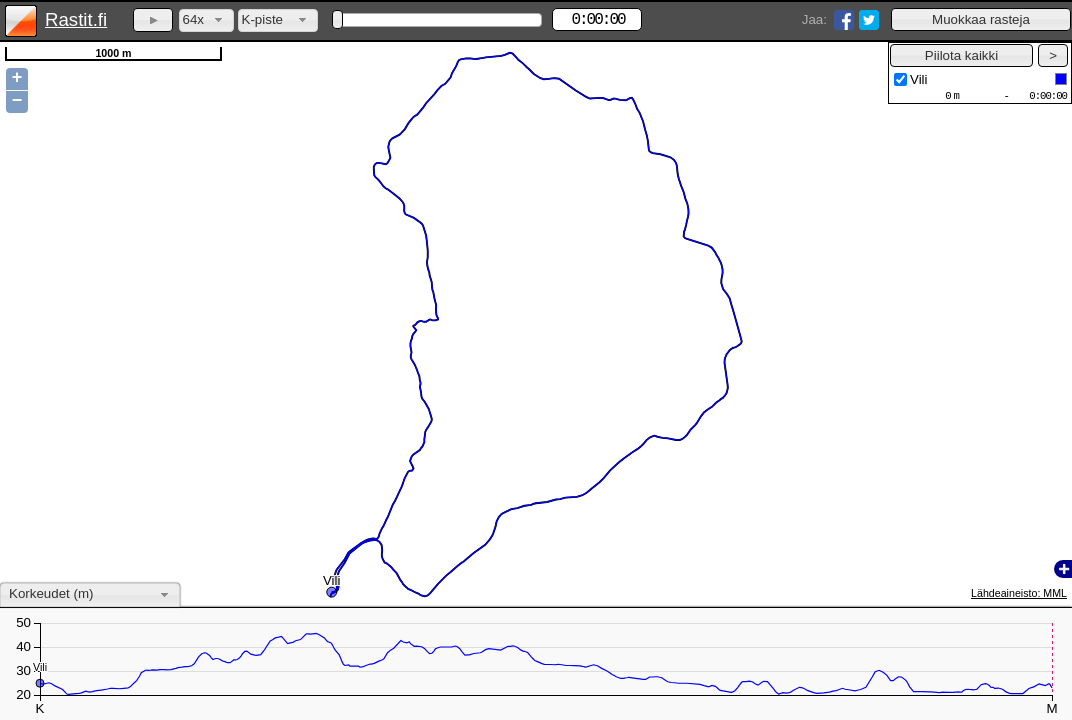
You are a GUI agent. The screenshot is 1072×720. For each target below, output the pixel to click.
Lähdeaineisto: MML (1019, 593)
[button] (981, 19)
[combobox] (206, 20)
